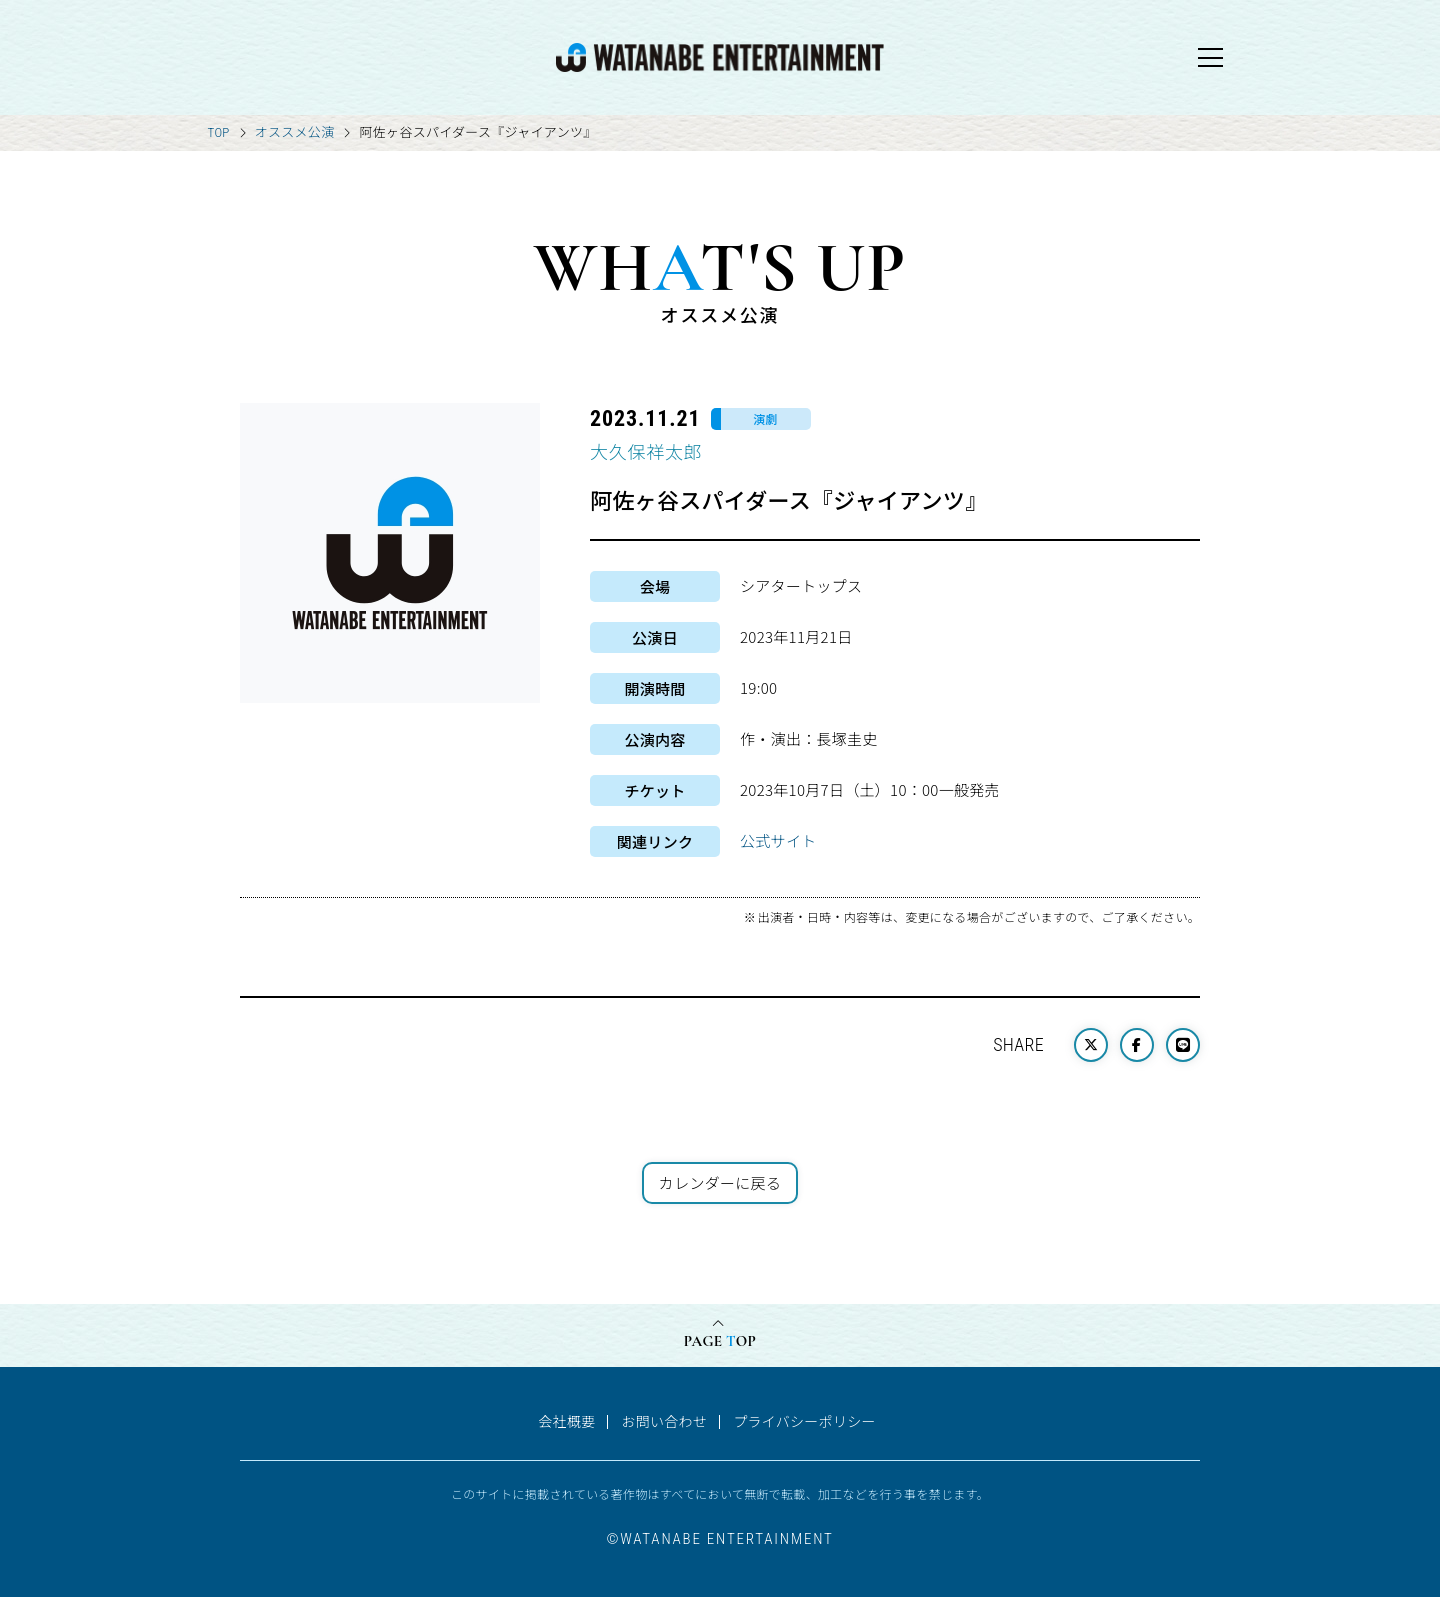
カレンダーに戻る (720, 1182)
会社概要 (566, 1421)
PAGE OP (720, 1341)
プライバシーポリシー (804, 1421)
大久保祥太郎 (646, 451)
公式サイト (778, 840)
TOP (219, 132)
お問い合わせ (664, 1421)
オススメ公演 (295, 131)
